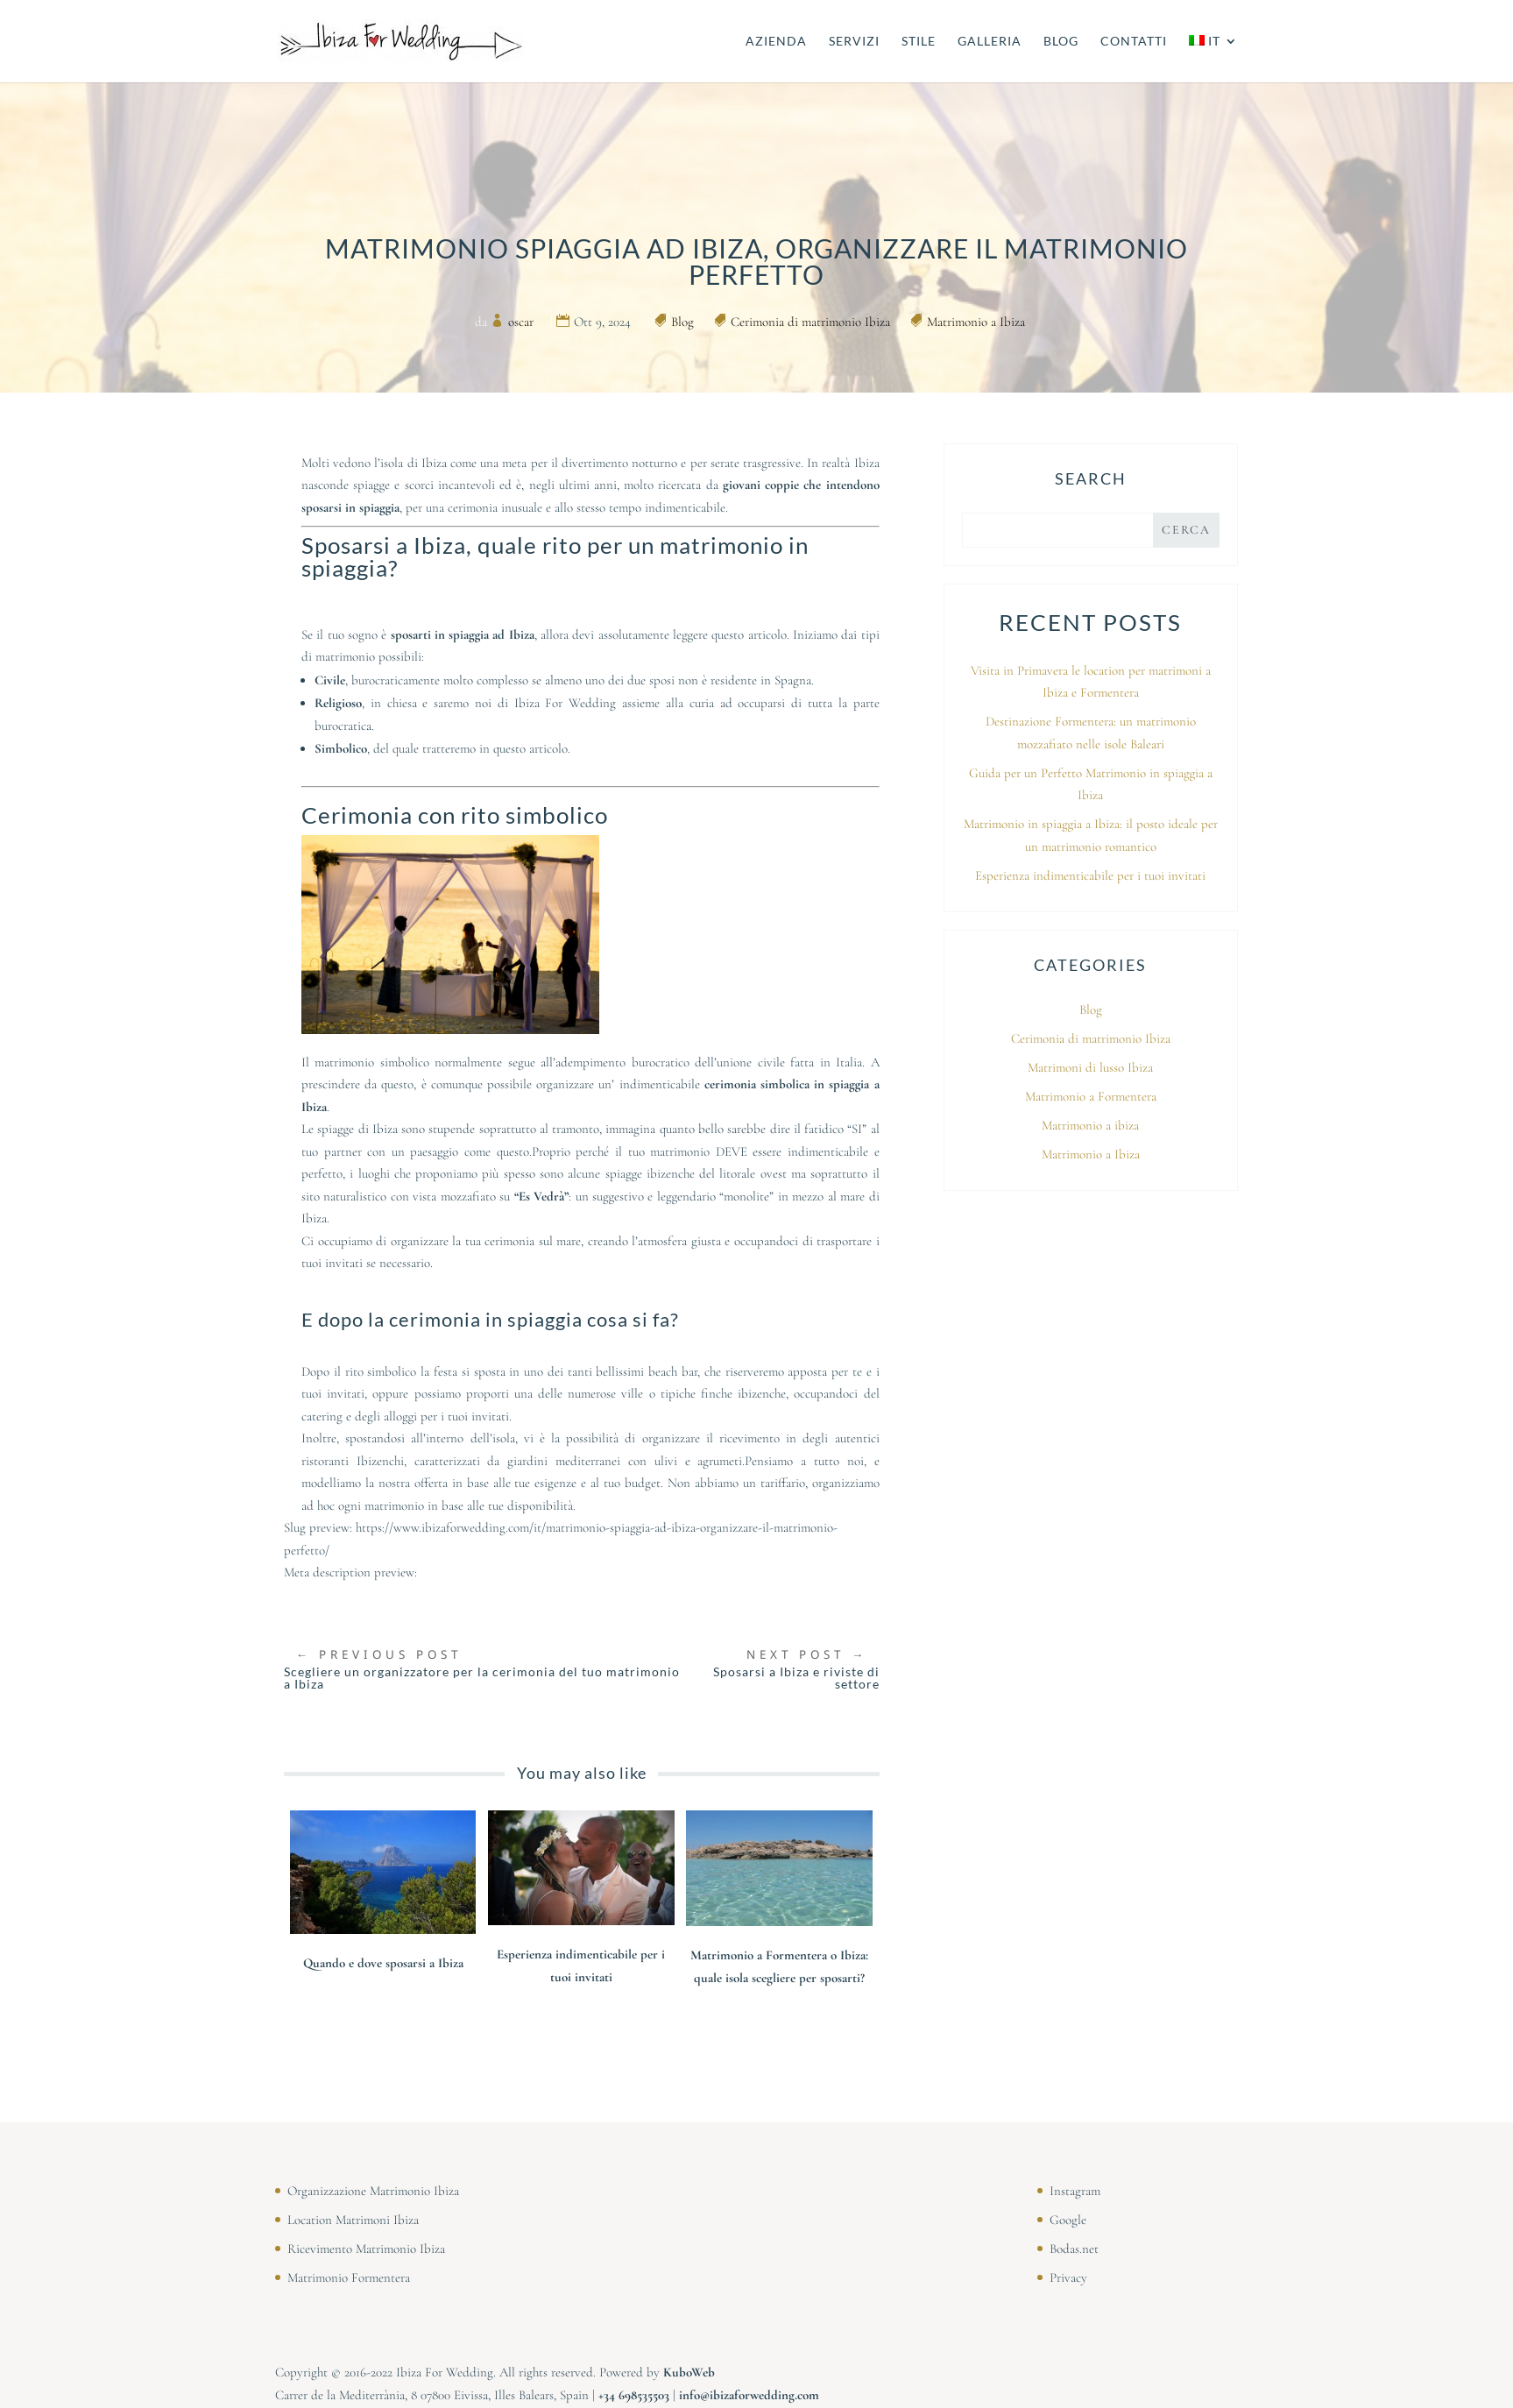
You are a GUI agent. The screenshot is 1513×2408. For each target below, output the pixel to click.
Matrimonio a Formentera (1090, 1096)
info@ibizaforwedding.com (749, 2395)
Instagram (1075, 2191)
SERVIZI (854, 41)
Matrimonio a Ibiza (976, 321)
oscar (521, 321)
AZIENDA (776, 41)
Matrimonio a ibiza (1090, 1125)
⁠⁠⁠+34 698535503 (633, 2395)
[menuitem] (1213, 58)
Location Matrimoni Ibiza (353, 2219)
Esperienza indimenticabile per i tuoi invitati (1090, 875)
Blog (682, 321)
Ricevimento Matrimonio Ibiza (366, 2248)
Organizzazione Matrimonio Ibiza (373, 2191)
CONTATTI (1133, 41)
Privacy (1068, 2277)
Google (1068, 2219)
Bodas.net (1074, 2248)
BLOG (1060, 41)
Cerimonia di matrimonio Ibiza (810, 321)
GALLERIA (990, 41)
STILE (918, 41)
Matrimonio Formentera (348, 2277)
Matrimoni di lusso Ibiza (1090, 1067)
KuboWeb (689, 2372)
